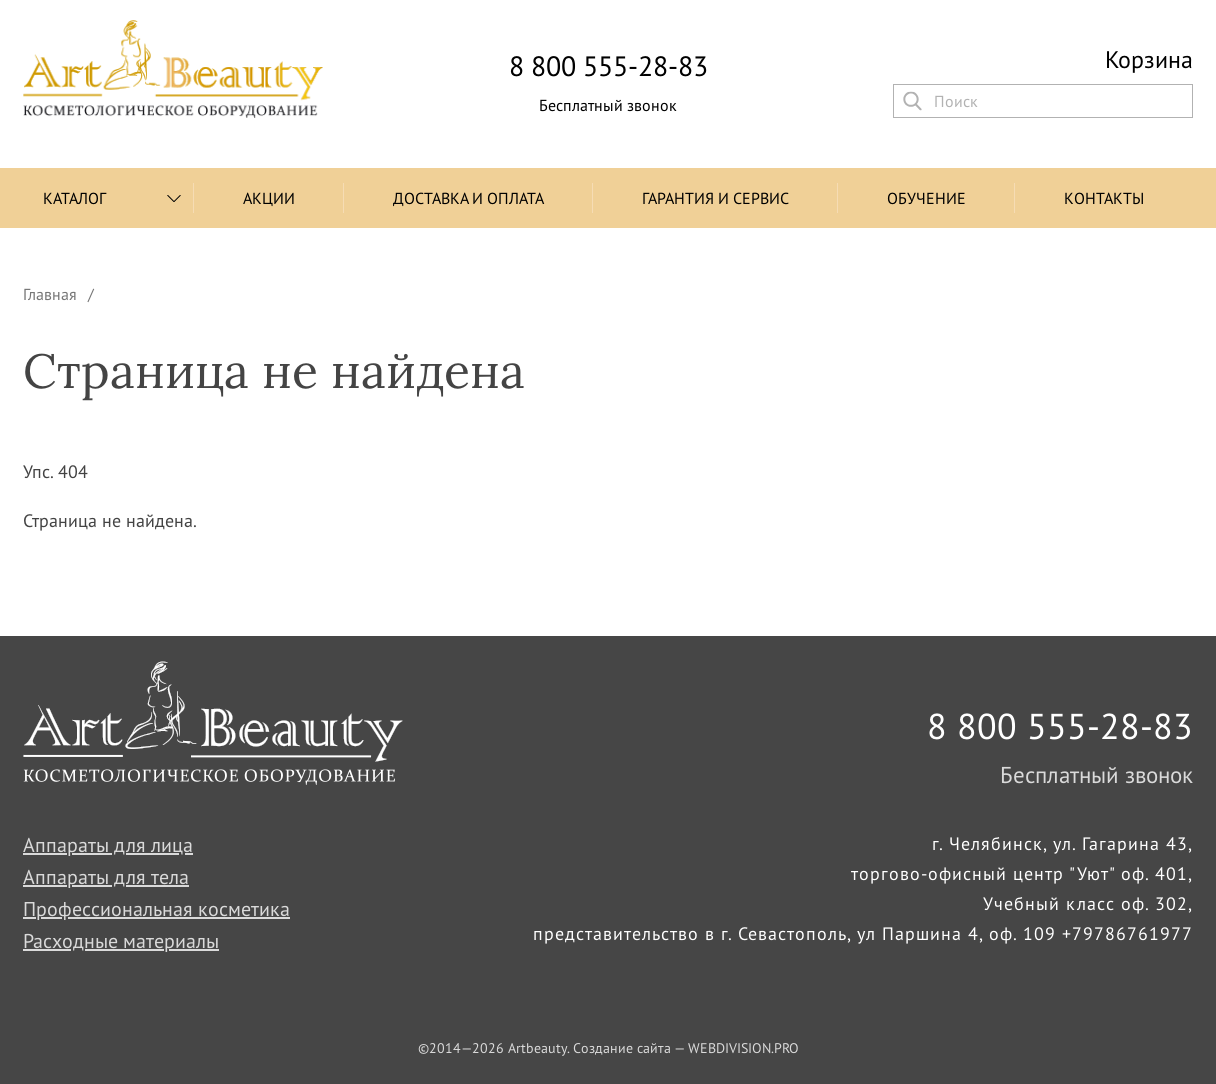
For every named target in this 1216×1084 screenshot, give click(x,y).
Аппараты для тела (106, 877)
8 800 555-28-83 (608, 66)
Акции (269, 198)
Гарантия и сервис (715, 198)
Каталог (74, 198)
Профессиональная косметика (156, 909)
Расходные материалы (121, 941)
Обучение (926, 198)
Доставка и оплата (468, 198)
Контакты (1104, 198)
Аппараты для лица (108, 845)
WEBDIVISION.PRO (743, 1048)
